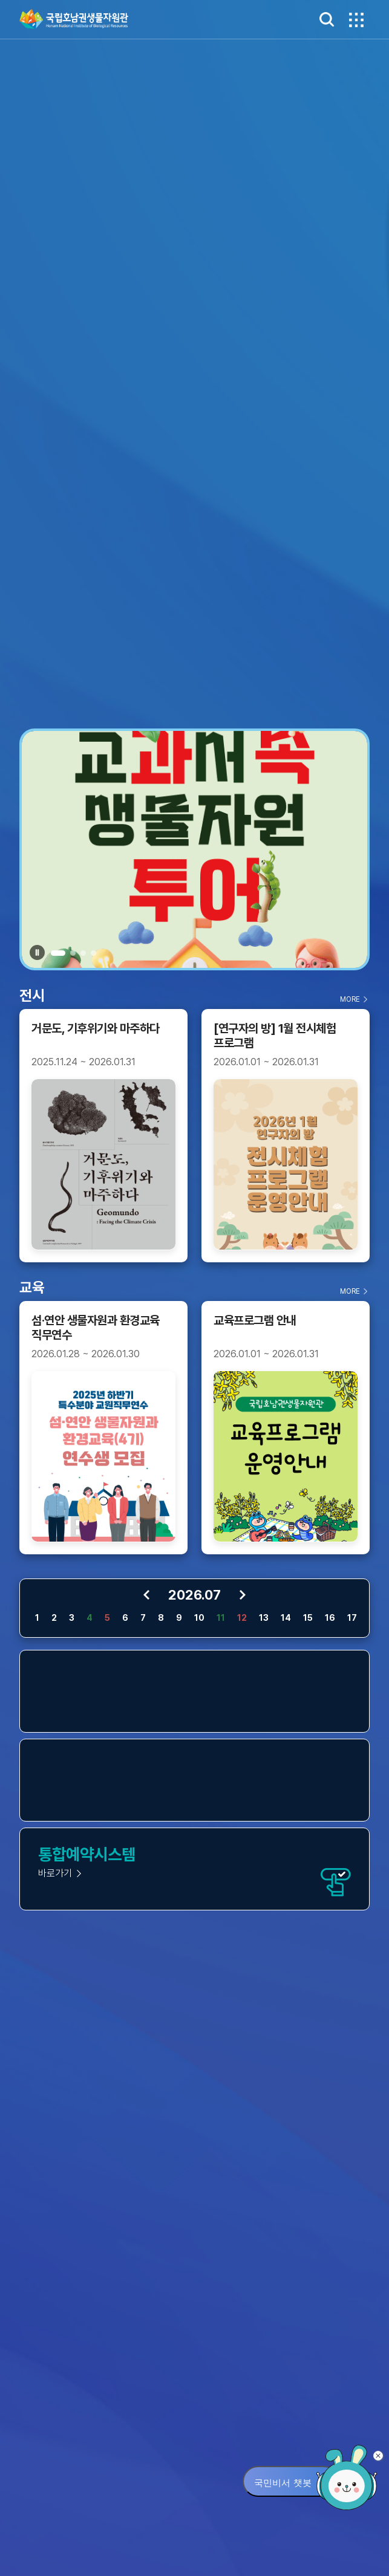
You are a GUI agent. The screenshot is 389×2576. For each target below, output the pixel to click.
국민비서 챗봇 (282, 2482)
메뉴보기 (355, 19)
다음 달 (242, 1595)
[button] (58, 953)
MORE (350, 999)
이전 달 (146, 1595)
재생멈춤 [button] (37, 952)
